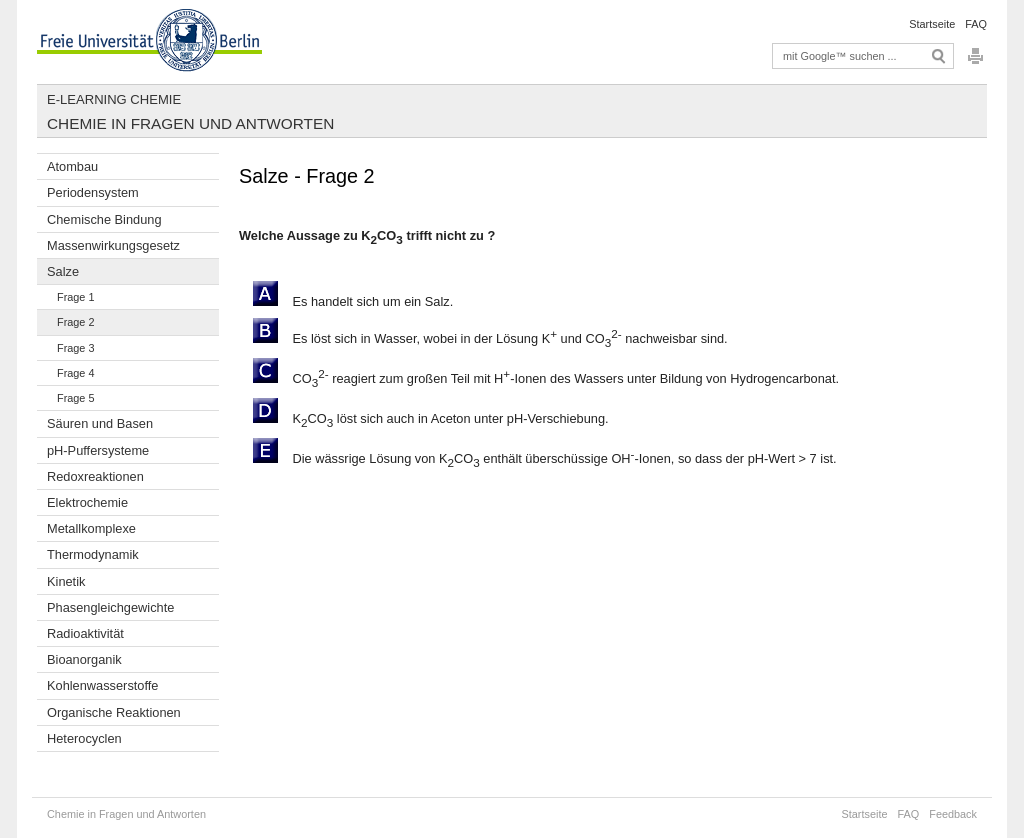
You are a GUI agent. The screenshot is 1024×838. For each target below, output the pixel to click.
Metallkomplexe (91, 528)
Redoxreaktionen (95, 476)
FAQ (976, 24)
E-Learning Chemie (114, 99)
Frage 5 (75, 398)
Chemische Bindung (104, 219)
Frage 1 (75, 297)
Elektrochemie (87, 502)
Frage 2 (75, 322)
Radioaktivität (85, 633)
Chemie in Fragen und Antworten (190, 123)
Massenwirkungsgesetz (113, 245)
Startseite (932, 24)
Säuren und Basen (100, 423)
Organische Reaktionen (114, 712)
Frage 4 (75, 373)
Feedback (953, 814)
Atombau (72, 166)
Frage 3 (75, 348)
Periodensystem (93, 192)
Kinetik (66, 581)
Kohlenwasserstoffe (102, 685)
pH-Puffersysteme (98, 450)
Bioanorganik (84, 659)
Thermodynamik (93, 554)
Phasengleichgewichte (110, 607)
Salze (63, 271)
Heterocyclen (84, 738)
